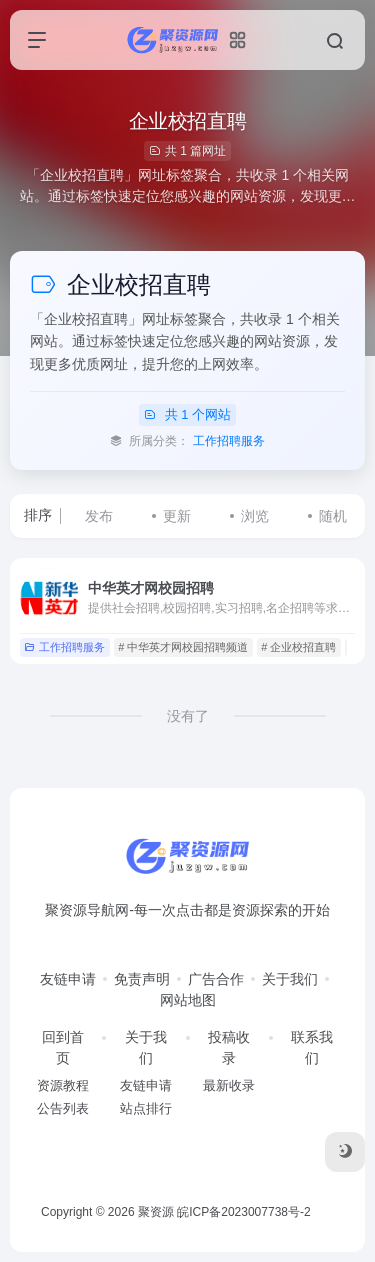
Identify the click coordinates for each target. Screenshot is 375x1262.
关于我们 (290, 979)
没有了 (188, 716)
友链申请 (68, 979)
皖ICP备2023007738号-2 (243, 1212)
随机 (333, 516)
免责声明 (142, 979)
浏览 (255, 516)
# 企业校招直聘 (298, 647)
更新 (177, 516)
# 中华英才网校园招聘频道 (183, 647)
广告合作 (216, 979)
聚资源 (156, 1212)
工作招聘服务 (229, 441)
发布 (99, 516)
